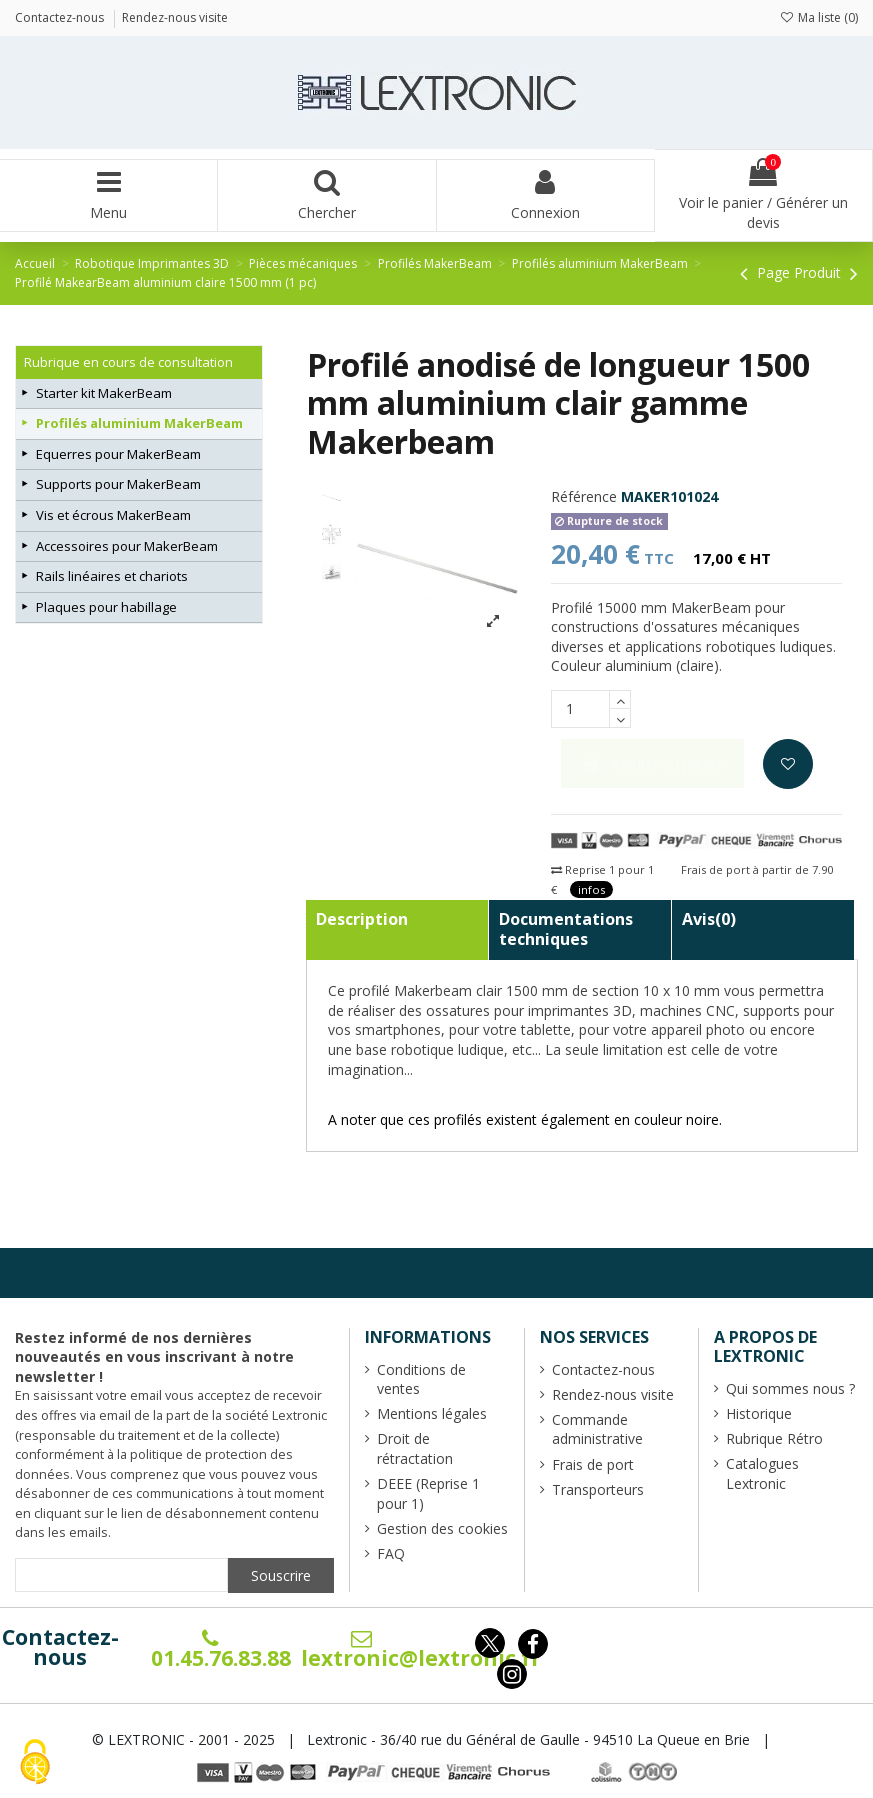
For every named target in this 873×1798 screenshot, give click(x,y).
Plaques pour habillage (106, 607)
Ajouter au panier (652, 763)
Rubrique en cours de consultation (128, 362)
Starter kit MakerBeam (104, 393)
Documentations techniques (566, 929)
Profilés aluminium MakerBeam (139, 423)
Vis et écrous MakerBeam (113, 515)
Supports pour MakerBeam (118, 484)
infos (591, 889)
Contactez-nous (60, 1647)
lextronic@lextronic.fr (421, 1650)
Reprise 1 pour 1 (602, 869)
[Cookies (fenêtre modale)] (35, 1763)
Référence (584, 496)
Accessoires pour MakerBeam (127, 546)
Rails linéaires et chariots (112, 576)
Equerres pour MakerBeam (118, 454)
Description (362, 919)
